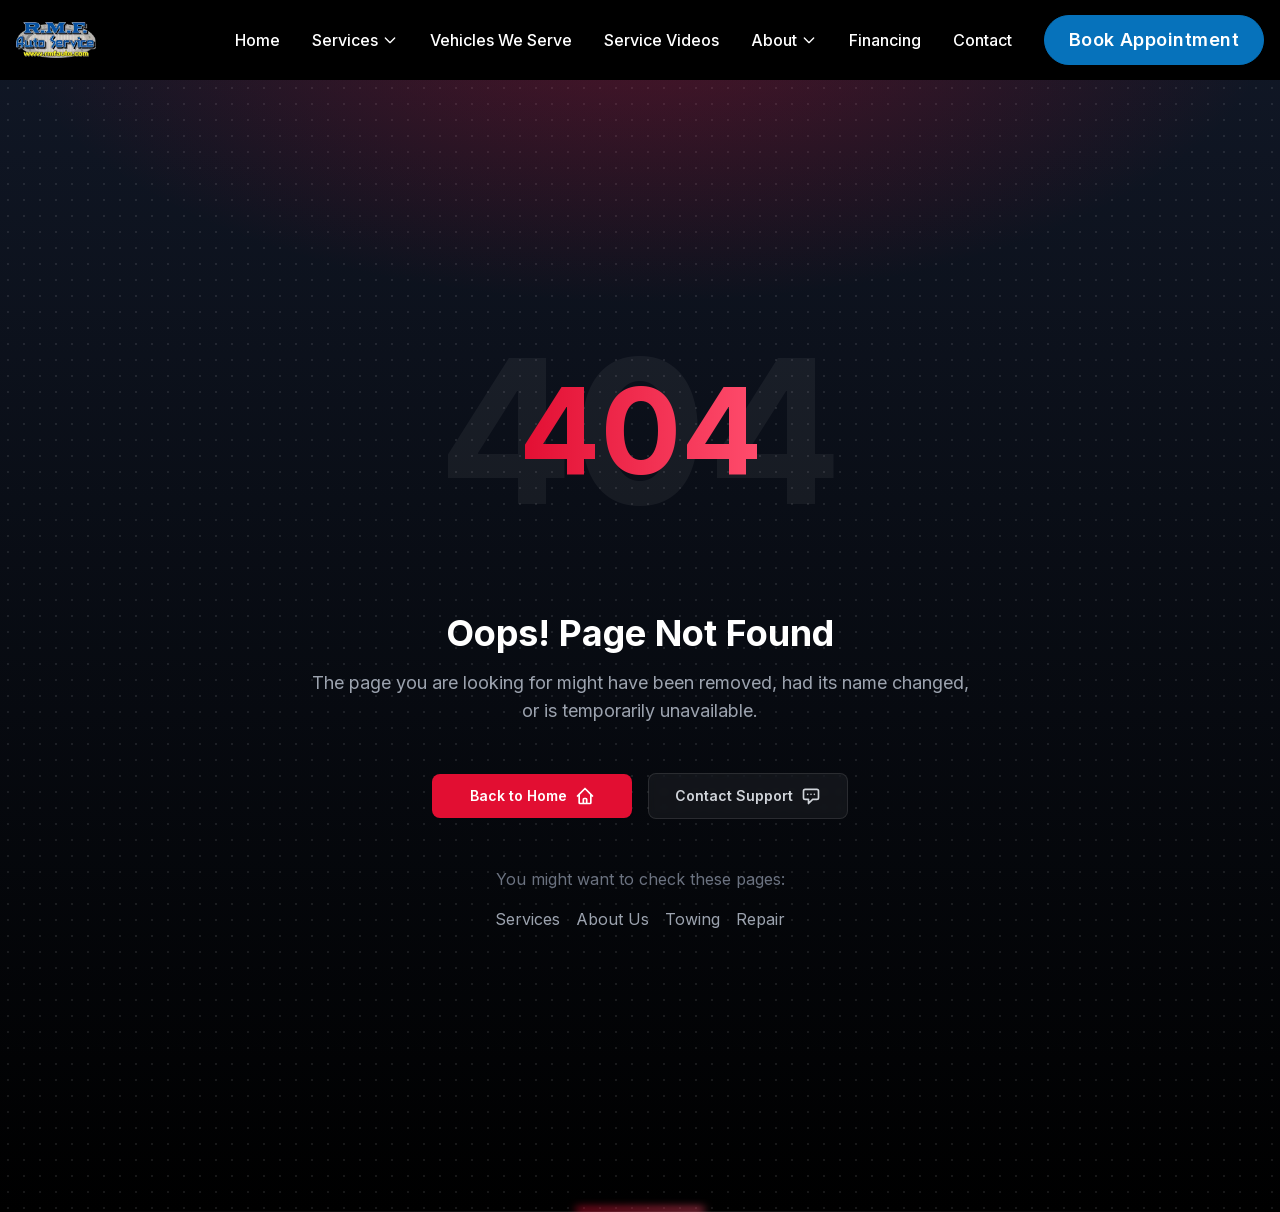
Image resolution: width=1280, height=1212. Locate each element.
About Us (612, 919)
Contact (982, 40)
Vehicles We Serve (501, 40)
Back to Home (532, 796)
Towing (692, 919)
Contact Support (748, 796)
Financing (885, 40)
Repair (760, 919)
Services (527, 919)
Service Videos (661, 40)
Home (257, 40)
